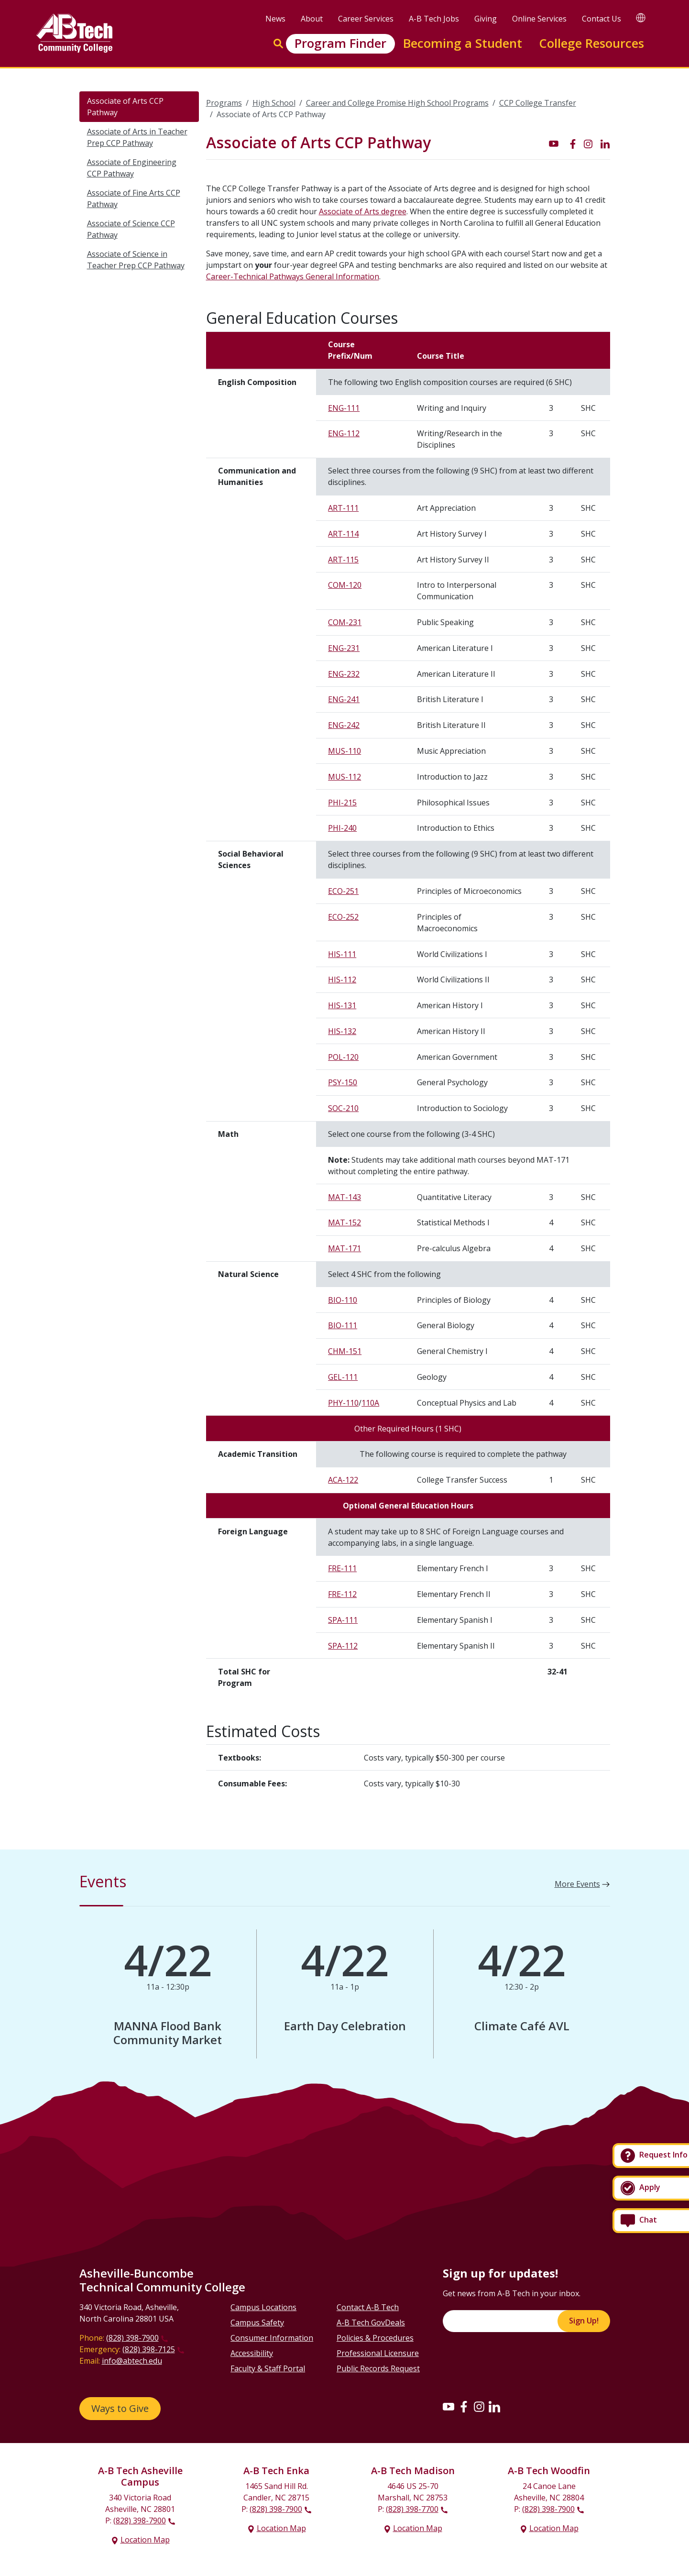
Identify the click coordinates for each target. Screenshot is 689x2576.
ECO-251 (343, 891)
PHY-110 (343, 1403)
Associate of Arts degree (362, 211)
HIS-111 (342, 954)
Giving (485, 18)
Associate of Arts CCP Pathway (125, 107)
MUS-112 (344, 776)
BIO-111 (342, 1325)
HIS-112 (342, 979)
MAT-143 (344, 1197)
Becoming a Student (462, 43)
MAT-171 (344, 1248)
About (312, 18)
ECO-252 (343, 917)
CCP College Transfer (537, 103)
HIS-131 (342, 1005)
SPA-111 (343, 1620)
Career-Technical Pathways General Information (292, 276)
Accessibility (251, 2353)
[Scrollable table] (408, 1017)
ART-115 (343, 559)
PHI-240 (342, 828)
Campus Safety (257, 2322)
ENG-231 (344, 648)
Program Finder (340, 43)
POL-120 (343, 1057)
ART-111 (343, 508)
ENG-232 (344, 674)
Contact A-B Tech (368, 2307)
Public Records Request (378, 2368)
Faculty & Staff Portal (267, 2368)
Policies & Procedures (375, 2338)
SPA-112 (343, 1645)
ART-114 (343, 533)
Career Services (366, 18)
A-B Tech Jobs (434, 18)
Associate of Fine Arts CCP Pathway (133, 198)
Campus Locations (263, 2307)
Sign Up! (584, 2320)
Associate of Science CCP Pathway (131, 229)
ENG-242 (344, 725)
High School (273, 103)
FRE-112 (342, 1594)
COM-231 (344, 622)
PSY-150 (342, 1082)
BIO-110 (342, 1300)
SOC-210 (343, 1108)
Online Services (539, 18)
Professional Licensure (378, 2353)
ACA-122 (343, 1480)
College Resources (591, 43)
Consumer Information (271, 2338)
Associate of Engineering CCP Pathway (131, 168)
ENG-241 (344, 699)
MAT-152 (344, 1222)
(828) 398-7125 (148, 2349)
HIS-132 (342, 1031)
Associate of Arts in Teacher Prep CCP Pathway (137, 137)
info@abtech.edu (132, 2361)
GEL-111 (343, 1377)
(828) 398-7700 (412, 2509)
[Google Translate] (640, 17)
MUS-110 (344, 751)
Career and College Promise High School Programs (397, 103)
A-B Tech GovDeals (371, 2322)
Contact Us (601, 18)
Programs (224, 103)
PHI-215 (342, 802)
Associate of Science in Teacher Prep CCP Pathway (136, 260)
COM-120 (344, 585)
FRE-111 (342, 1568)
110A (370, 1403)
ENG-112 (344, 433)
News (275, 18)
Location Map (145, 2539)
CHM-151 (344, 1351)
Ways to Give (120, 2408)
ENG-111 (344, 408)
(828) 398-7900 (132, 2338)
